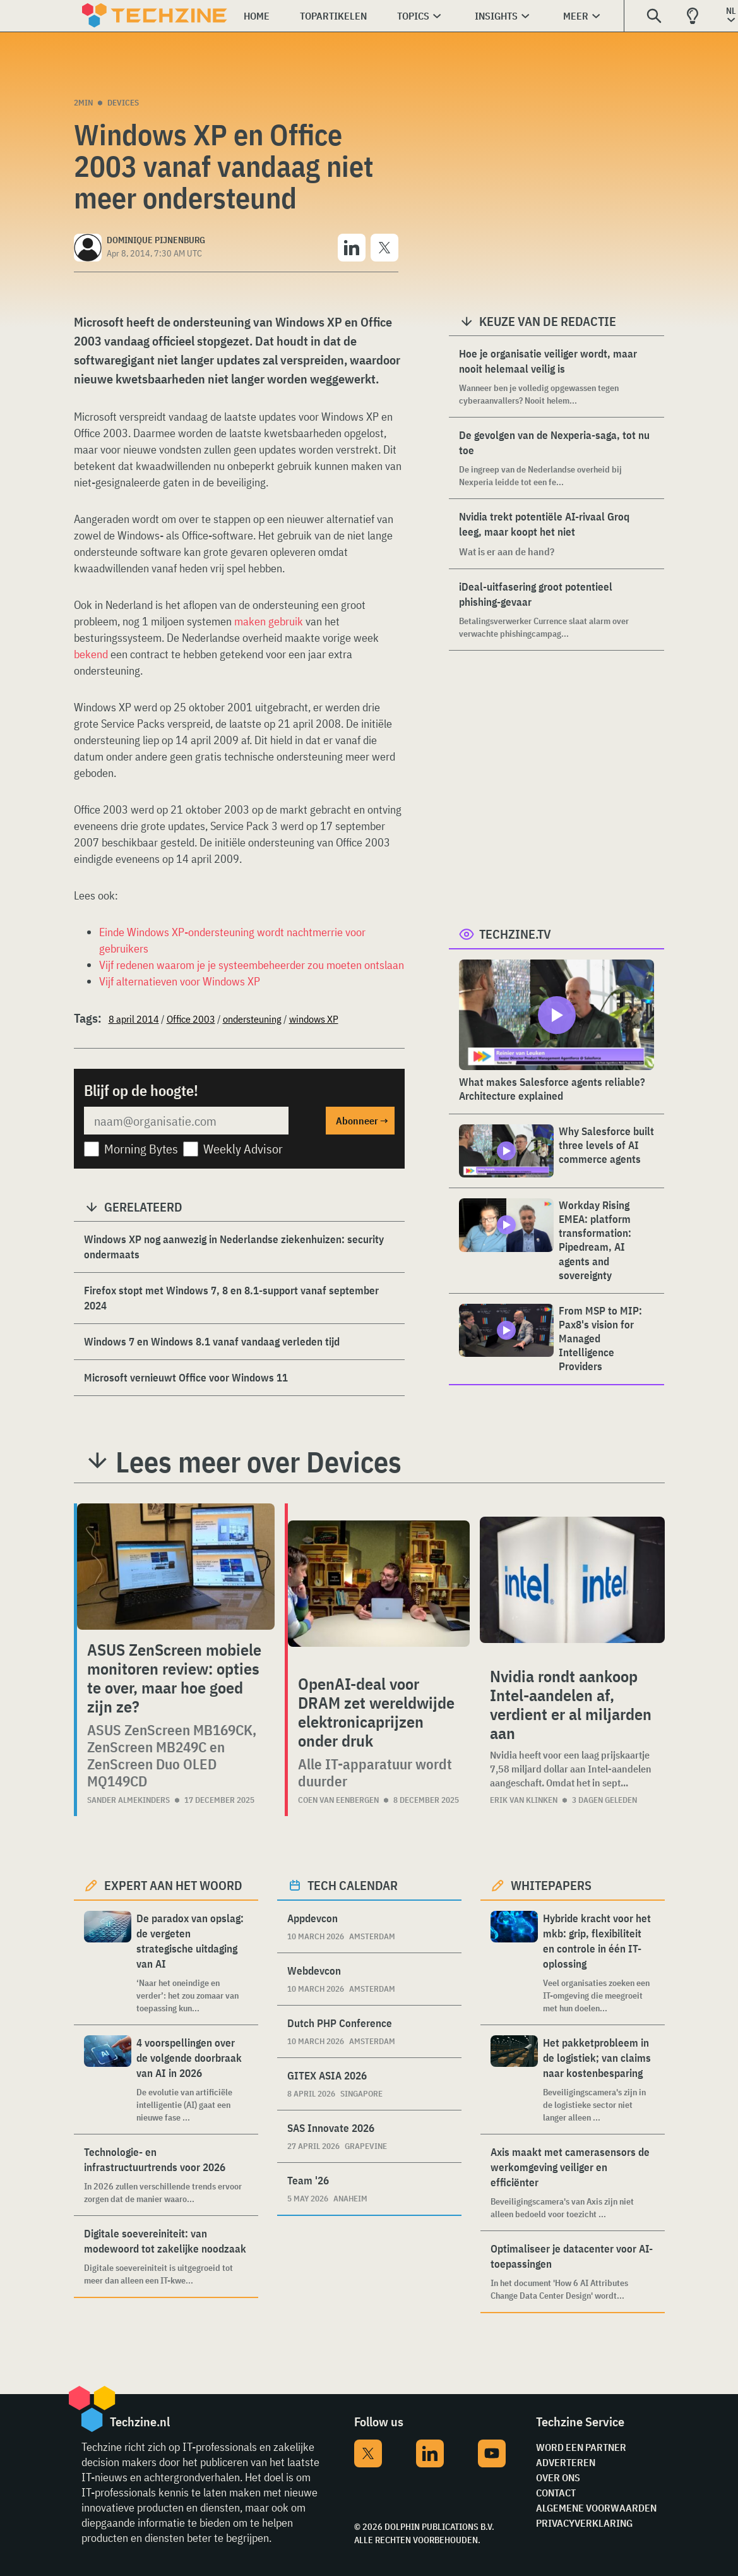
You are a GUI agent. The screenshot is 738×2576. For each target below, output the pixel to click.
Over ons (558, 2477)
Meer (575, 15)
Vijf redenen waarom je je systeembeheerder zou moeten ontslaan (251, 965)
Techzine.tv (515, 933)
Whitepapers (551, 1885)
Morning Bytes (141, 1148)
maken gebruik (268, 621)
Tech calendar (352, 1885)
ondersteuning (252, 1019)
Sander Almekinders (128, 1800)
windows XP (313, 1019)
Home (257, 15)
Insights (496, 15)
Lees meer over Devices (259, 1462)
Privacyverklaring (584, 2523)
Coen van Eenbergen (338, 1800)
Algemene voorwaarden (596, 2507)
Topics (413, 15)
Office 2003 (191, 1019)
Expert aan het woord (173, 1885)
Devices (123, 102)
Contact (556, 2492)
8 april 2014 (134, 1019)
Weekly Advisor (243, 1148)
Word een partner (581, 2447)
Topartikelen (333, 15)
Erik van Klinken (523, 1800)
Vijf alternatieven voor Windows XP (179, 981)
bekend (91, 654)
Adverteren (565, 2462)
